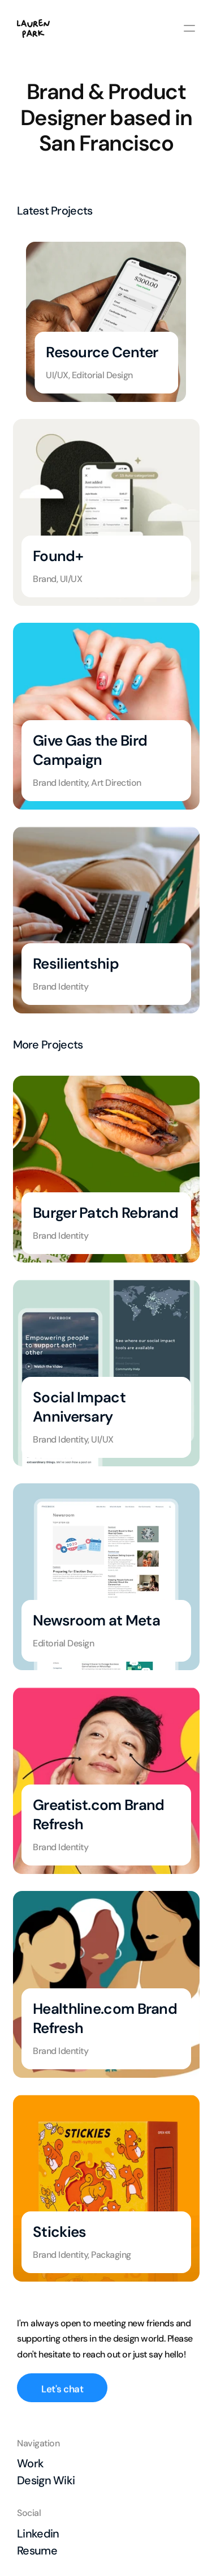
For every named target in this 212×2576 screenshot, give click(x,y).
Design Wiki (46, 2480)
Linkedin (38, 2533)
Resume (37, 2550)
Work (30, 2463)
